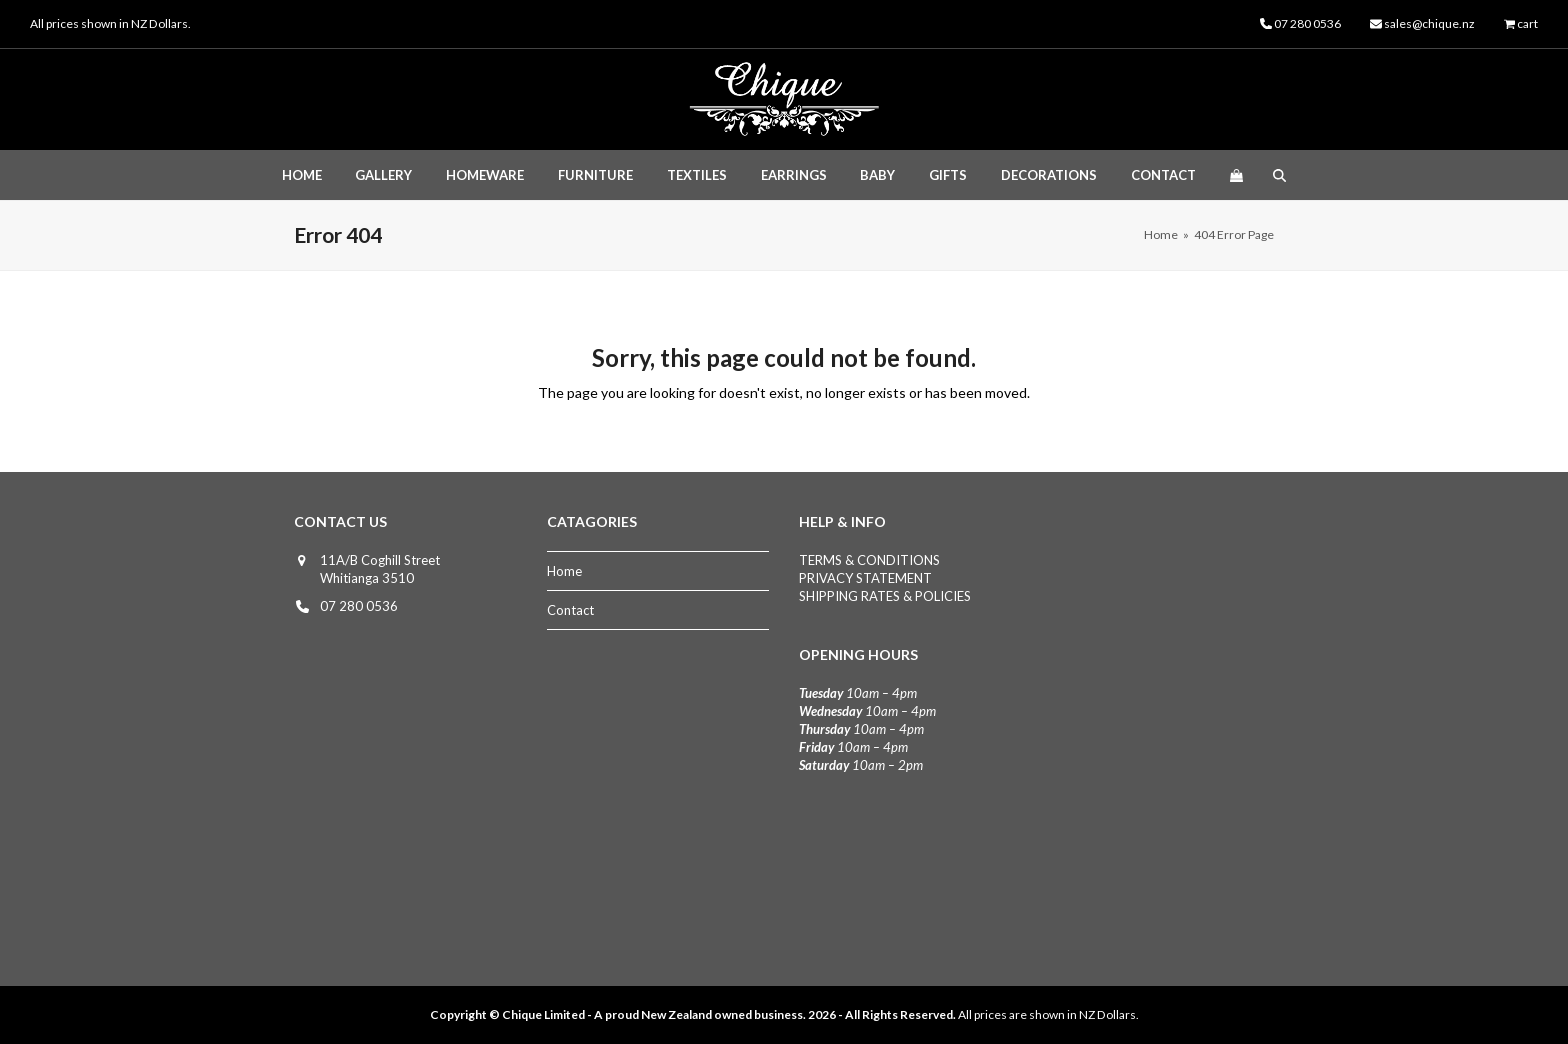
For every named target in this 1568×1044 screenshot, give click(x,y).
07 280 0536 (359, 606)
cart (1527, 23)
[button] (1236, 175)
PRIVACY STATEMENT (865, 578)
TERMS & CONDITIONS (869, 560)
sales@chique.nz (1429, 23)
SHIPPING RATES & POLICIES (885, 596)
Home (564, 571)
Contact (570, 610)
